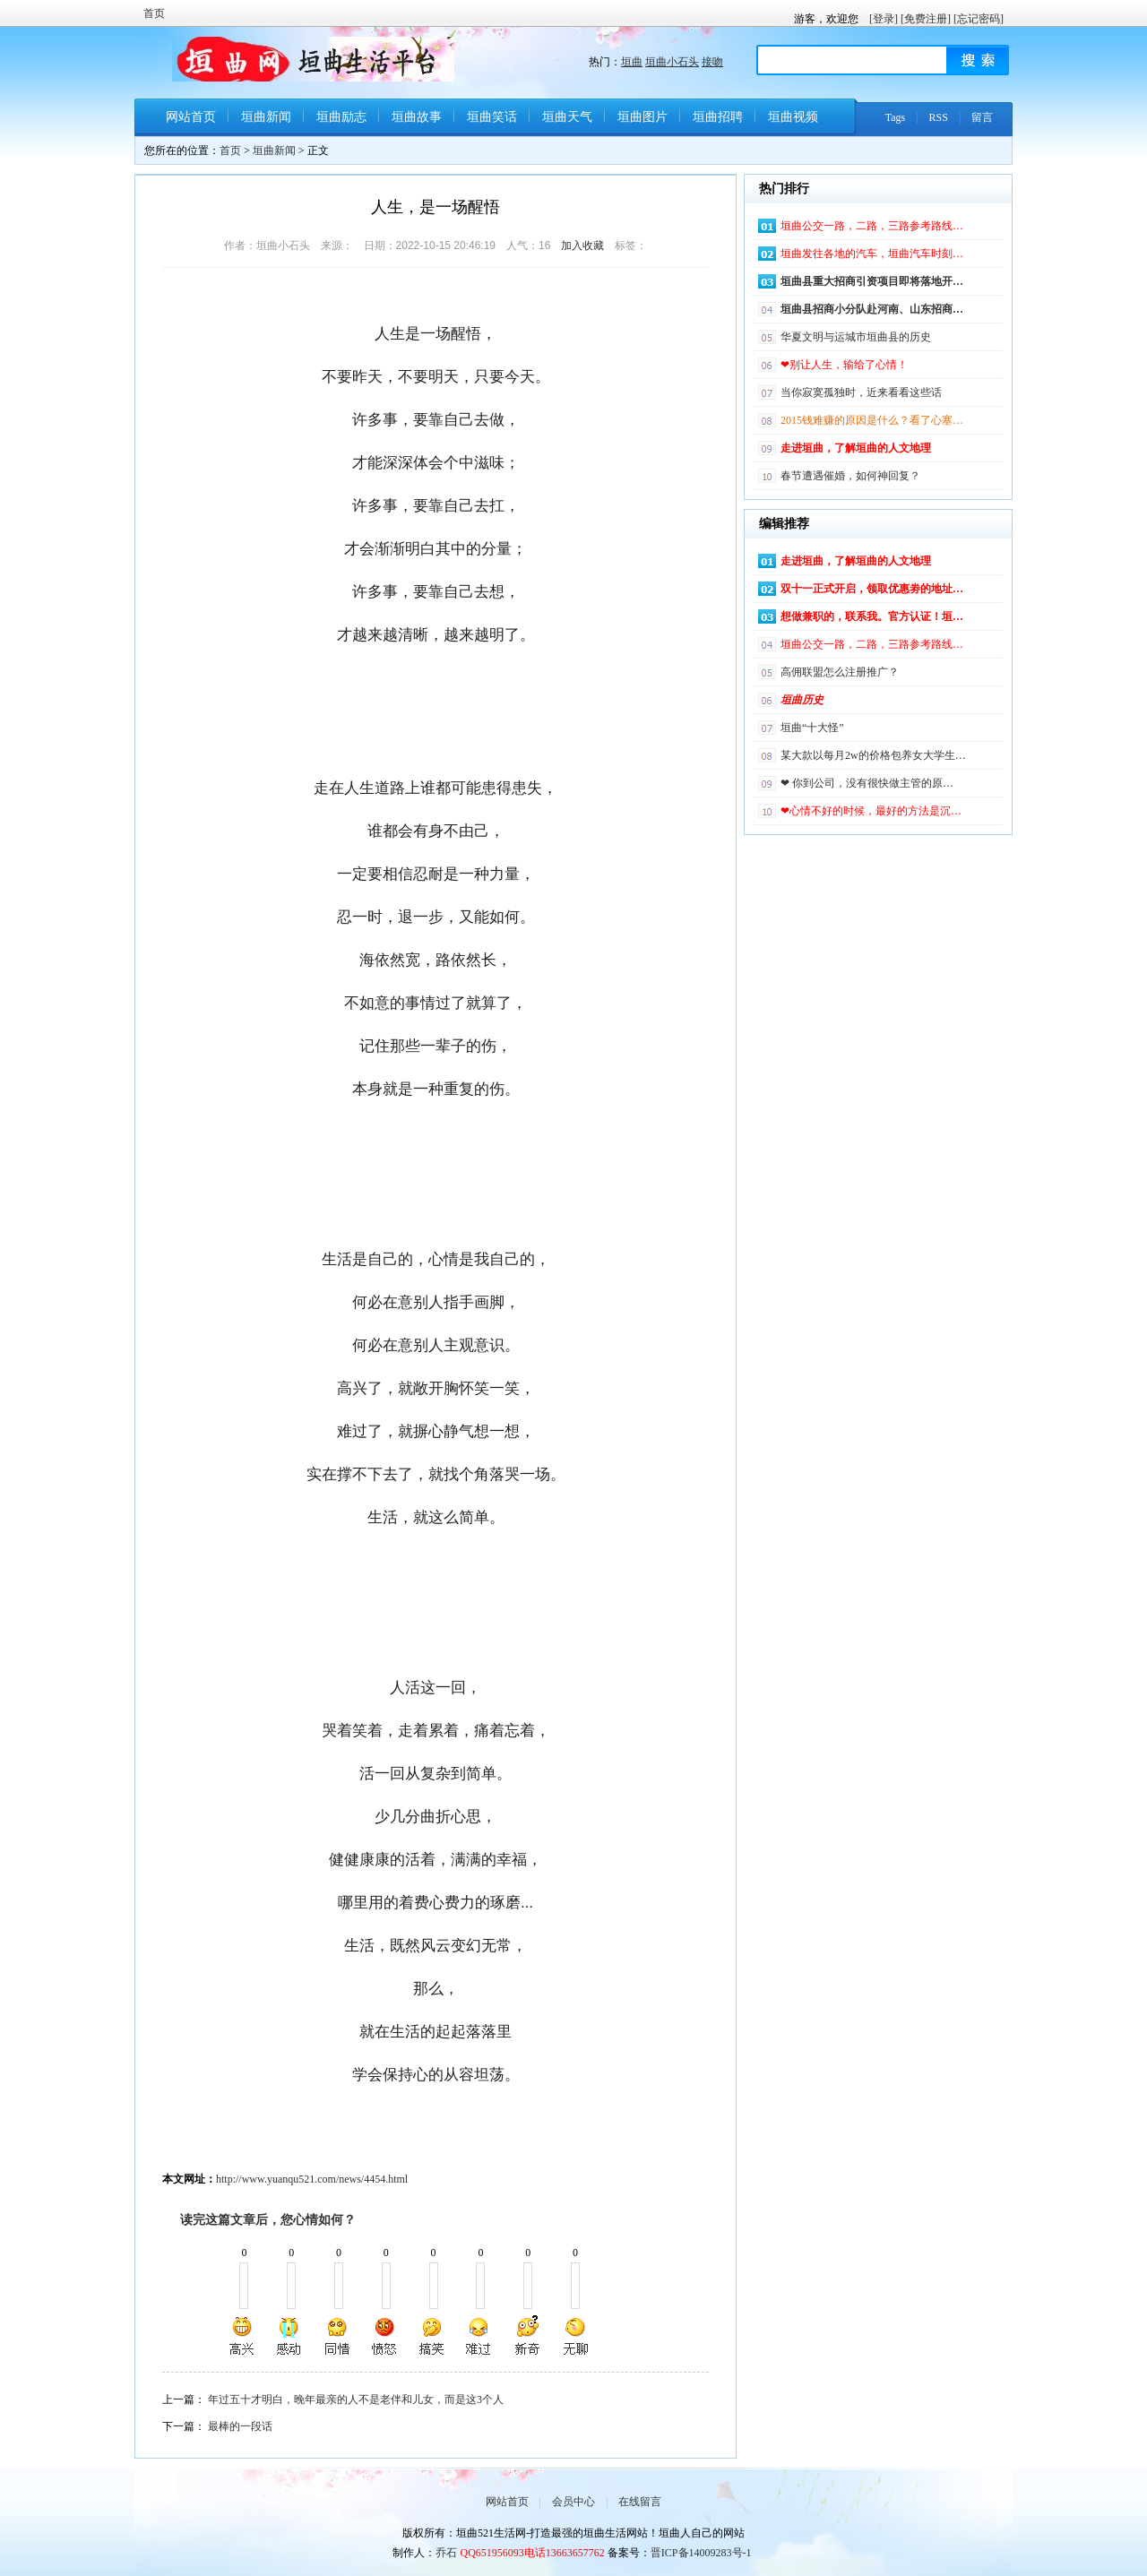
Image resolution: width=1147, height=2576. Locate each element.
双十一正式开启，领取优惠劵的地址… (871, 588)
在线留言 (639, 2501)
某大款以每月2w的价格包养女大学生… (873, 755)
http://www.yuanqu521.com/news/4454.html (312, 2179)
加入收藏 (582, 245)
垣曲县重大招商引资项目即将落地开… (871, 281)
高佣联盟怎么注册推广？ (839, 672)
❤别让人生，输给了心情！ (844, 364)
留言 (982, 117)
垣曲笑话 (492, 117)
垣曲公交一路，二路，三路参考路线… (871, 226)
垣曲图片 (642, 117)
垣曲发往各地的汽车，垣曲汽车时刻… (871, 253)
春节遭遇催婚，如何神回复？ (850, 476)
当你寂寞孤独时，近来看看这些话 (861, 392)
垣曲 (631, 62)
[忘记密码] (978, 19)
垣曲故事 (417, 117)
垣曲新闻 (266, 117)
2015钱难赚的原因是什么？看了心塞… (871, 420)
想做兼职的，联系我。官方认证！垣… (871, 616)
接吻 (712, 62)
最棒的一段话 (240, 2426)
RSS (938, 117)
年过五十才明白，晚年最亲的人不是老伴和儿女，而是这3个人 (356, 2399)
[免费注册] (926, 19)
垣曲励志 (341, 117)
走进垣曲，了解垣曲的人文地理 (855, 448)
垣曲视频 (793, 117)
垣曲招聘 (718, 117)
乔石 (446, 2552)
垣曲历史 (802, 700)
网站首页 (191, 117)
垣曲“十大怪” (812, 727)
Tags (895, 117)
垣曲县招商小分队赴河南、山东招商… (871, 309)
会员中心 (573, 2501)
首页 (154, 13)
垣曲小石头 (672, 62)
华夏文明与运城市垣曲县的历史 (855, 337)
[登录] (883, 19)
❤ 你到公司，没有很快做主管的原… (866, 783)
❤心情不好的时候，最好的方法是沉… (871, 811)
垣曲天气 (567, 117)
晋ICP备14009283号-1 (701, 2552)
